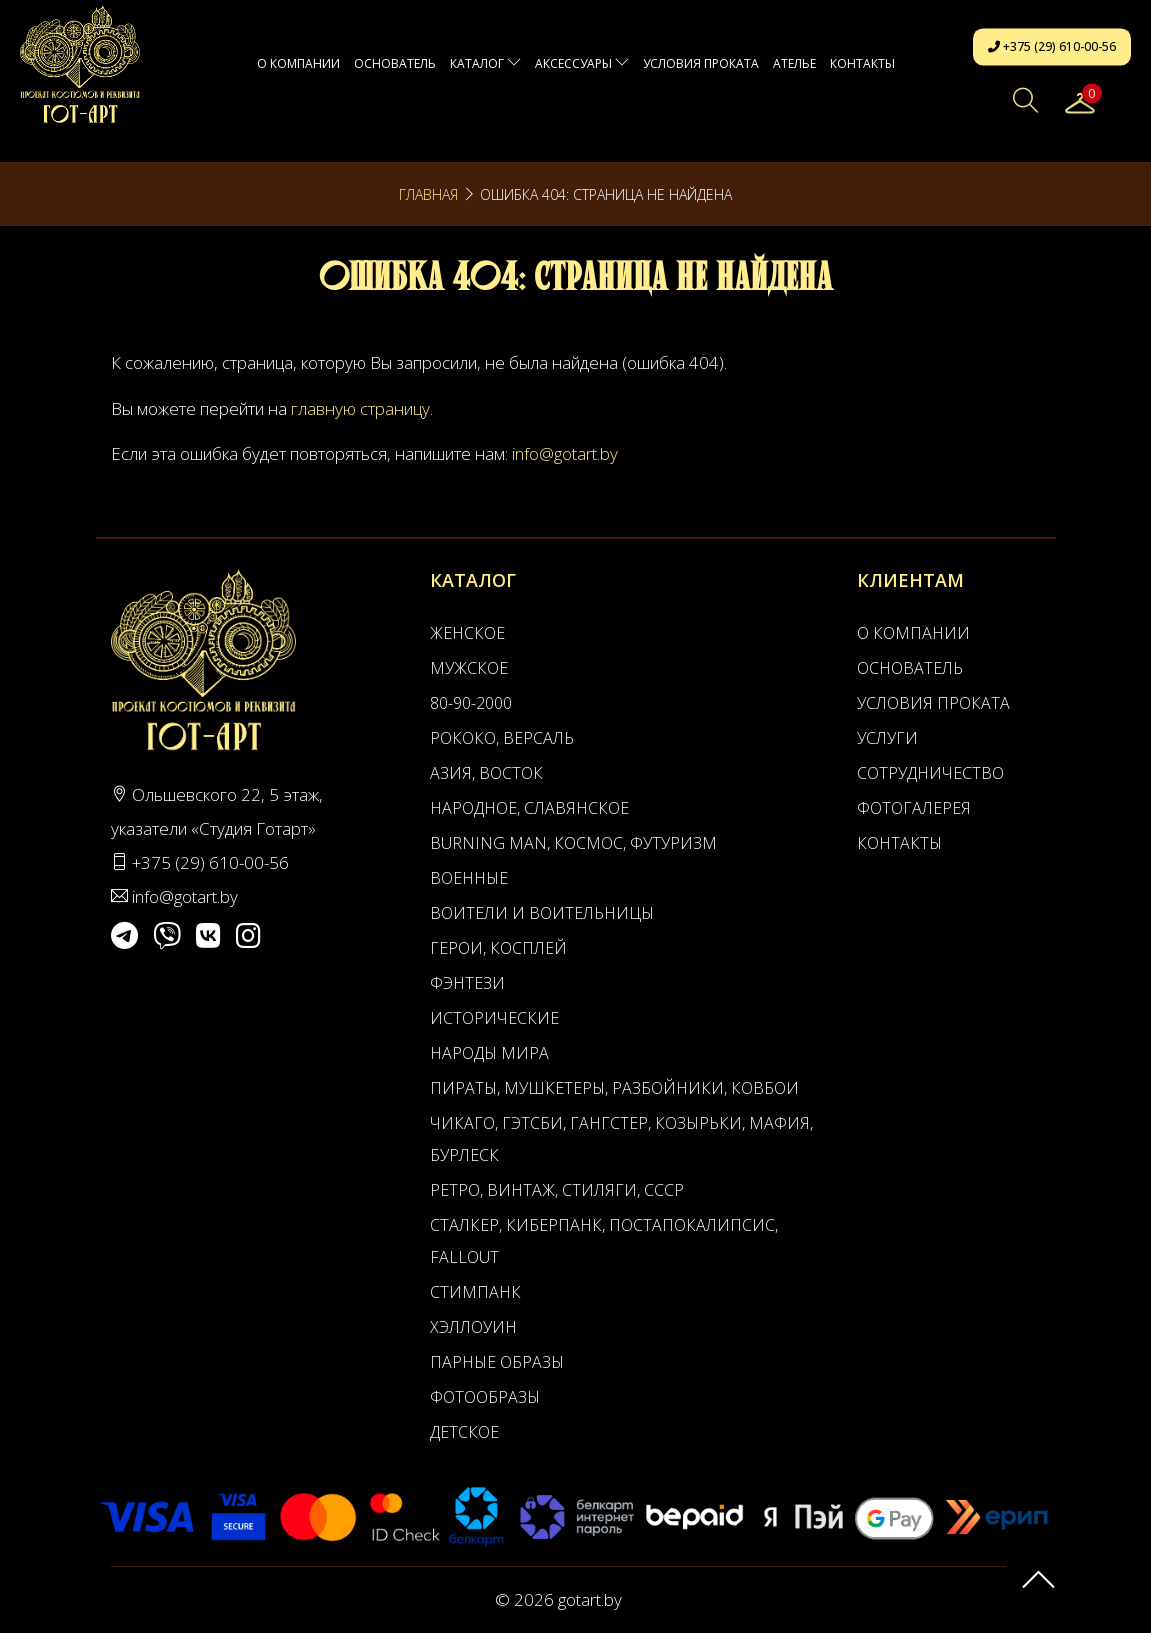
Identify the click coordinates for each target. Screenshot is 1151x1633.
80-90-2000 (471, 703)
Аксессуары (582, 63)
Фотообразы (485, 1397)
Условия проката (701, 63)
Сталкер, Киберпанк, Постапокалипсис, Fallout (604, 1241)
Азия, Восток (486, 773)
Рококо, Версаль (502, 738)
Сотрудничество (930, 773)
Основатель (395, 63)
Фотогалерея (914, 808)
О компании (298, 63)
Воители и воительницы (542, 913)
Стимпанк (475, 1292)
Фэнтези (467, 983)
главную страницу (360, 408)
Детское (464, 1432)
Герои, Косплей (498, 948)
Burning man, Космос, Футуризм (573, 843)
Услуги (887, 738)
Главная (428, 194)
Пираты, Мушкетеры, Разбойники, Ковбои (614, 1088)
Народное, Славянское (529, 808)
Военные (469, 878)
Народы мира (489, 1053)
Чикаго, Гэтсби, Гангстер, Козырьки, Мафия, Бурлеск (621, 1139)
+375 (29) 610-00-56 (1052, 46)
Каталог (485, 63)
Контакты (862, 63)
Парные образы (497, 1362)
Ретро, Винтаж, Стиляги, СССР (557, 1190)
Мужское (469, 668)
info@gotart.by (565, 453)
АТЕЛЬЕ (794, 63)
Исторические (494, 1018)
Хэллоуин (473, 1327)
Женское (467, 633)
